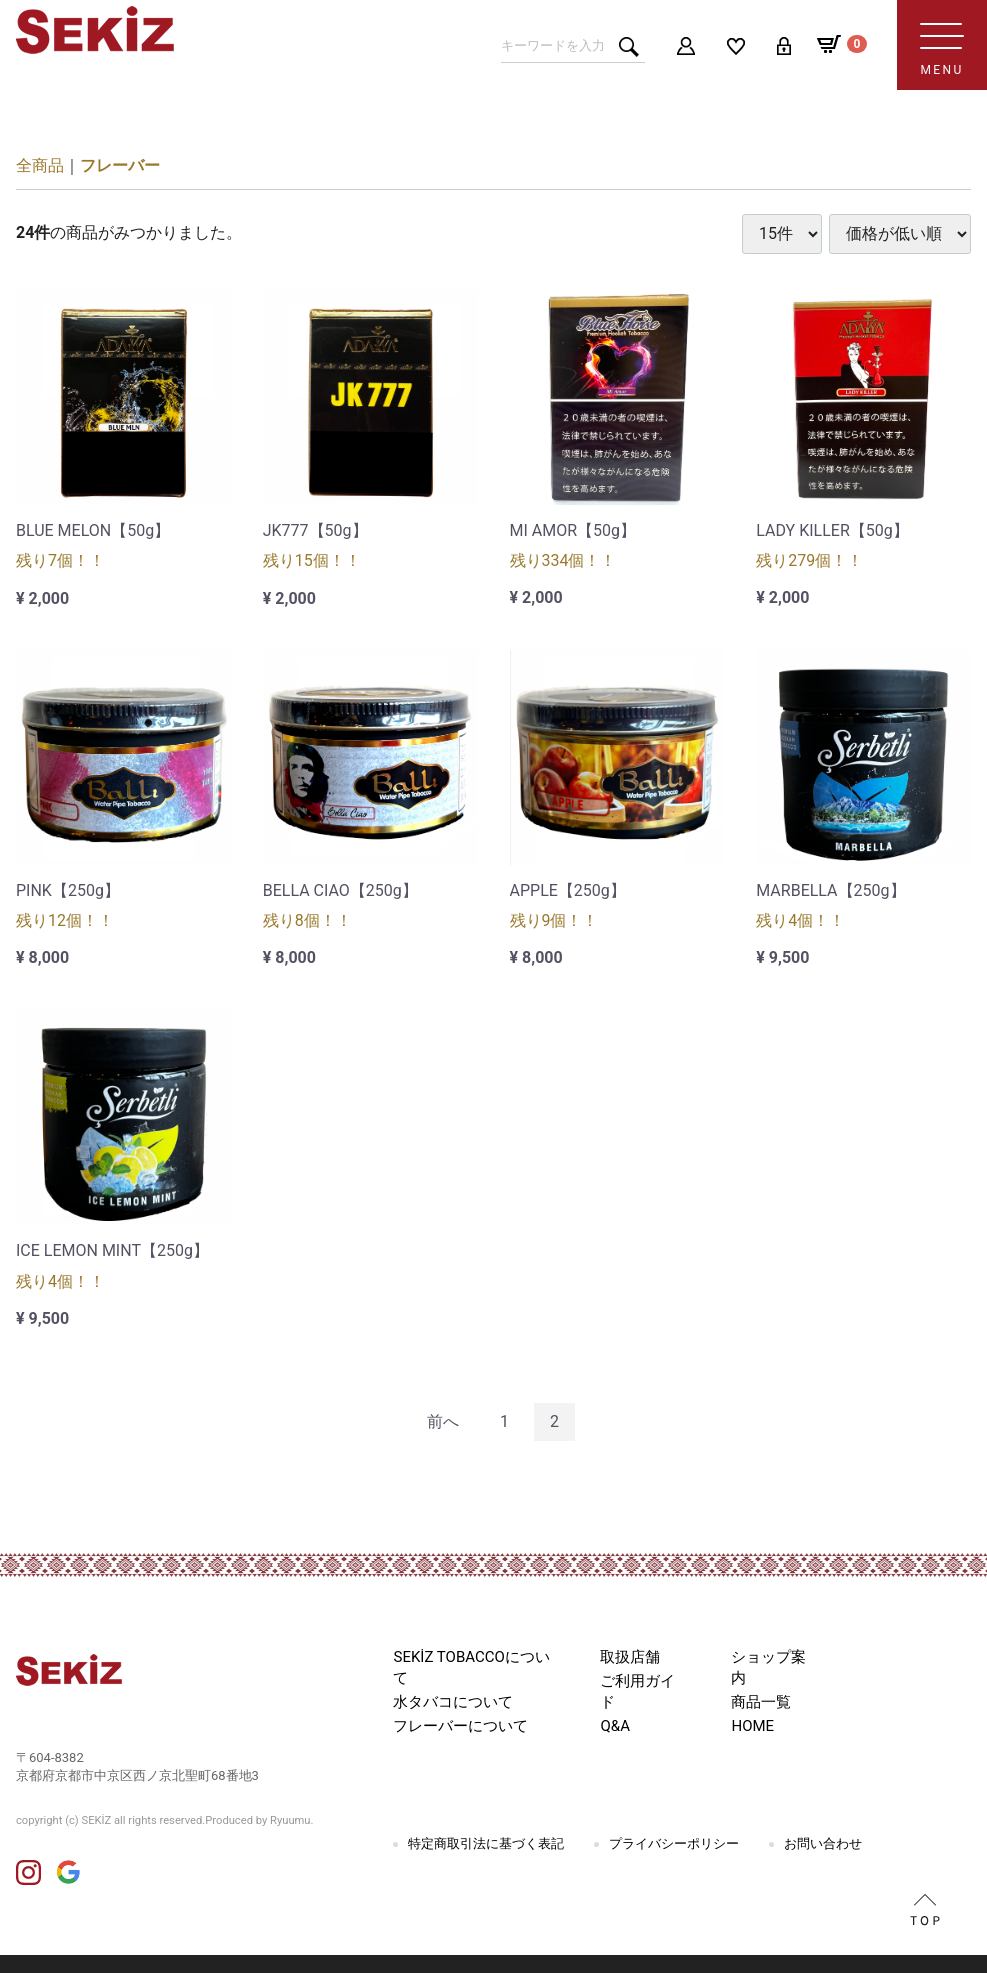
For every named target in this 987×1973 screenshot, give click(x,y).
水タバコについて (453, 1702)
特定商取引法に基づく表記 (486, 1843)
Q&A (614, 1726)
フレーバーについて (460, 1726)
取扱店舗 (630, 1657)
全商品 (40, 165)
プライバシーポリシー (674, 1843)
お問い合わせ (823, 1843)
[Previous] (443, 1422)
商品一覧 (761, 1702)
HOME (752, 1726)
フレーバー (120, 165)
